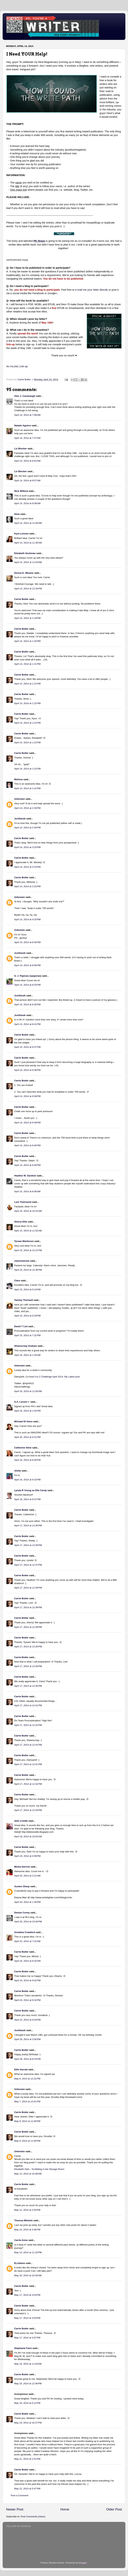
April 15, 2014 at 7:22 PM (27, 1335)
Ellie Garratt (21, 2069)
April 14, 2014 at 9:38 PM (27, 1070)
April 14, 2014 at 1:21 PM (27, 664)
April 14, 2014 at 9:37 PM (27, 1047)
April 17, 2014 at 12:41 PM (28, 1705)
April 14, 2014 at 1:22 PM (27, 703)
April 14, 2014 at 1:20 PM (27, 641)
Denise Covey (22, 1912)
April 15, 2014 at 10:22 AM (28, 1211)
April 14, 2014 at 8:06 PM (27, 965)
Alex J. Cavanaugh (24, 396)
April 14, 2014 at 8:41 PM (27, 1024)
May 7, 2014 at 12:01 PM (27, 2101)
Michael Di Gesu (23, 1421)
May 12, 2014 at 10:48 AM (28, 2173)
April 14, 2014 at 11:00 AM (28, 523)
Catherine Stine (23, 1447)
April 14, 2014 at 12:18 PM (28, 588)
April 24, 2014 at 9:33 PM (27, 2019)
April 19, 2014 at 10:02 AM (28, 1836)
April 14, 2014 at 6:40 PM (27, 942)
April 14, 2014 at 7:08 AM (27, 415)
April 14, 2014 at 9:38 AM (27, 503)
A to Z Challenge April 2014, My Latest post (57, 1376)
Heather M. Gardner (25, 1175)
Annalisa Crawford (24, 1932)
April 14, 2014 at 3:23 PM (27, 847)
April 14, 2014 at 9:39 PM (27, 1122)
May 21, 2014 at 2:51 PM (27, 2459)
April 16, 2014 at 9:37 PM (27, 1499)
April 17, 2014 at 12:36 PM (28, 1525)
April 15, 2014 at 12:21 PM (28, 1250)
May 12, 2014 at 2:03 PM (27, 2210)
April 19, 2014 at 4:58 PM (27, 1856)
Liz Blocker (20, 448)
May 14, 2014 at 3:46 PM (27, 2229)
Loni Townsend (22, 1202)
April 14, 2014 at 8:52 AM (27, 460)
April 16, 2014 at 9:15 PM (27, 1479)
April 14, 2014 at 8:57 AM (27, 480)
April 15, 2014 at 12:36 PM (28, 1269)
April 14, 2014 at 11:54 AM (28, 562)
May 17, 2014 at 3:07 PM (27, 2337)
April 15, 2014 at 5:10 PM (27, 1289)
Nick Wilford (21, 491)
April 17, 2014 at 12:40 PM (28, 1646)
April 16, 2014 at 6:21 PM (27, 1437)
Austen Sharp (22, 1886)
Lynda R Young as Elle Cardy (30, 1490)
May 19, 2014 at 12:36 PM (28, 2383)
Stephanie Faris (23, 2348)
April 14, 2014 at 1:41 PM (27, 788)
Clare (17, 1280)
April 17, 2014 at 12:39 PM (28, 1587)
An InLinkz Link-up (17, 366)
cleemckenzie (21, 1261)
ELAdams (19, 2263)
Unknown (19, 799)
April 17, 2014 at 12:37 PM (28, 1565)
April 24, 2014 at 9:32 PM (27, 1961)
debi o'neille (21, 1821)
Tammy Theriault (23, 1300)
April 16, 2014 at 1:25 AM (27, 1355)
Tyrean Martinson (24, 1241)
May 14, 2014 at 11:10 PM (28, 2252)
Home (64, 2509)
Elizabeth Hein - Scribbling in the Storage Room (39, 2169)
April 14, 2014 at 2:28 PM (27, 808)
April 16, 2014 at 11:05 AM (28, 1391)
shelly (17, 1470)
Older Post (114, 2509)
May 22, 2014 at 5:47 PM (27, 2488)
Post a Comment (19, 2495)
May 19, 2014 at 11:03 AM (28, 2364)
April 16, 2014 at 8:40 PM (27, 1460)
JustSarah (20, 818)
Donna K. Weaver (24, 573)
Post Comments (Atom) (33, 2516)
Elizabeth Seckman (25, 553)
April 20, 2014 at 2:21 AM (27, 1875)
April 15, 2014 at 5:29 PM (27, 1315)
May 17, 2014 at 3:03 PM (27, 2295)
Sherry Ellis (20, 1221)
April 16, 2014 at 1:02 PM (27, 1410)
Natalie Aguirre (22, 425)
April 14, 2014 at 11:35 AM (28, 542)
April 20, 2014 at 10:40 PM (28, 1921)
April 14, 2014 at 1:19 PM (27, 618)
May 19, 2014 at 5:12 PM (27, 2403)
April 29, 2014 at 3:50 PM (27, 2039)
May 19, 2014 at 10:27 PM (28, 2422)
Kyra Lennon (21, 533)
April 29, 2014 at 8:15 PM (27, 2059)
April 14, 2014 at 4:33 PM (27, 919)
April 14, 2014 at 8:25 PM (27, 984)
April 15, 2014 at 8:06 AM (27, 1191)
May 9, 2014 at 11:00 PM (27, 2121)
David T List (21, 1326)
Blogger (83, 2562)
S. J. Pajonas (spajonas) (27, 976)
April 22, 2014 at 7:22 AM (27, 1941)
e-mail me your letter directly (91, 289)
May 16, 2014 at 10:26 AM (28, 2275)
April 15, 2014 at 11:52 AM (28, 1230)
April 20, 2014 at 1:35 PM (27, 1902)
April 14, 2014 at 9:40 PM (27, 1145)
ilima (17, 514)
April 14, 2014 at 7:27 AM (27, 438)
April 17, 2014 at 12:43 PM (28, 1810)
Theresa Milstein (23, 2220)
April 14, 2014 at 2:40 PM (27, 827)
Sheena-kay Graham (25, 1346)
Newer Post (14, 2509)
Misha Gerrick (22, 1866)
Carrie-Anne (21, 2240)
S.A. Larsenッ (22, 1401)
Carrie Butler (21, 599)
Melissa (18, 779)
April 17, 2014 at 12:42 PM (28, 1784)
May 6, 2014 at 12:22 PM (27, 2078)
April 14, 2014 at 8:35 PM (27, 1004)
